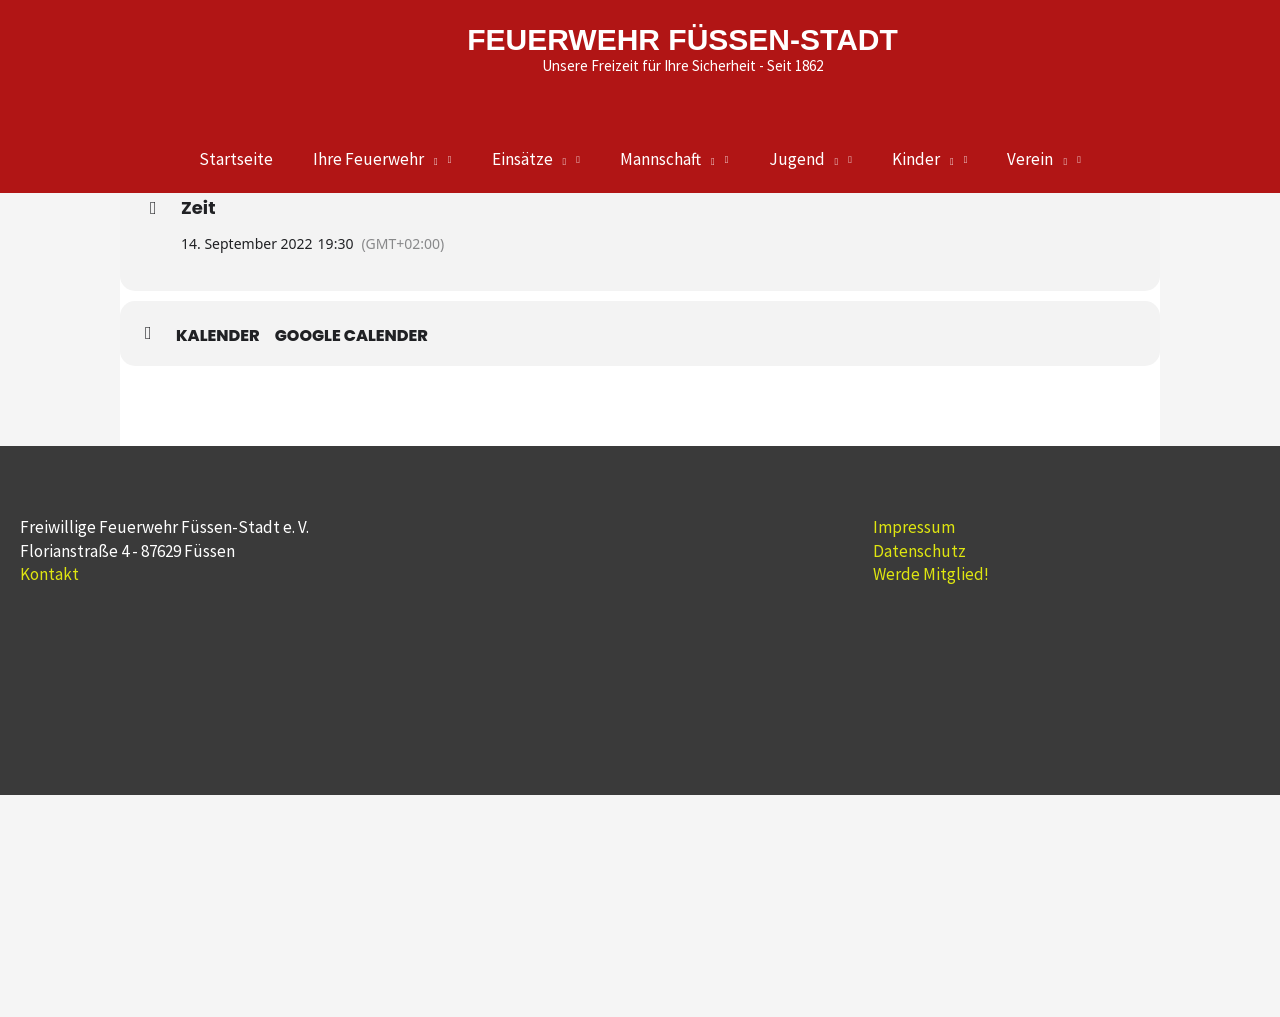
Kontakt (49, 574)
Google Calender (351, 336)
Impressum (914, 527)
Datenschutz (919, 551)
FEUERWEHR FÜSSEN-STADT (682, 39)
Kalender (218, 336)
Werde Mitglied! (931, 574)
